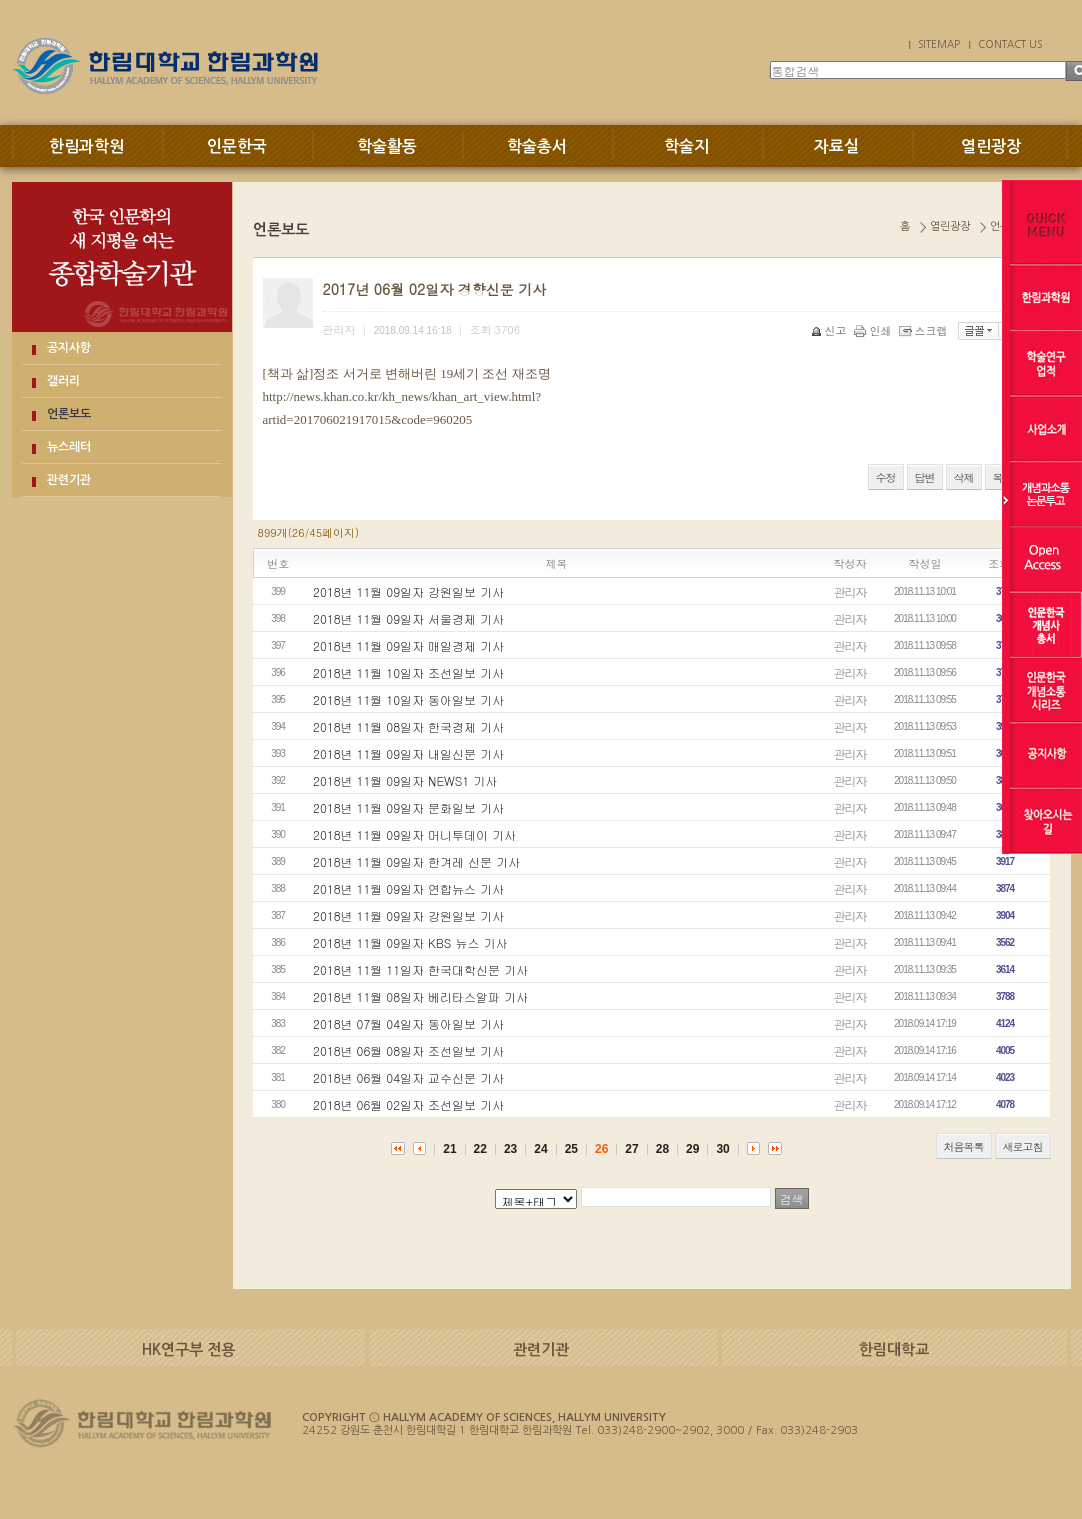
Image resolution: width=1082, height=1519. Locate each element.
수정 (886, 477)
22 (480, 1149)
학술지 (686, 146)
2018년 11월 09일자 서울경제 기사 (408, 618)
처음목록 (964, 1146)
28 (662, 1149)
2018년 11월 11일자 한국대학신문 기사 (420, 969)
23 (510, 1149)
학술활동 (387, 146)
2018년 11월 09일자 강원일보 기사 (408, 591)
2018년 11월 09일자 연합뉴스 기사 (408, 888)
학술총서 (537, 146)
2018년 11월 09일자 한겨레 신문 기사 (416, 861)
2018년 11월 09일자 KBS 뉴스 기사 (410, 942)
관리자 (850, 591)
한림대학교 (894, 1349)
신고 (830, 330)
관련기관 (69, 480)
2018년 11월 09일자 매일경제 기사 (408, 645)
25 (571, 1149)
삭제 (964, 477)
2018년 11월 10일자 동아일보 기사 (408, 699)
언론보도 (69, 414)
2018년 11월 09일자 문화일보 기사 (408, 807)
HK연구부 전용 (188, 1349)
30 (722, 1149)
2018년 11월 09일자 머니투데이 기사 (414, 834)
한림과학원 (86, 146)
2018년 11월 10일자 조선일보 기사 (408, 672)
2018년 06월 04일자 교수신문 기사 (408, 1077)
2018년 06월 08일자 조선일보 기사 (408, 1050)
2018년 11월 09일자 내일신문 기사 (408, 753)
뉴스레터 (69, 447)
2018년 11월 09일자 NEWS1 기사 (405, 780)
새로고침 (1023, 1146)
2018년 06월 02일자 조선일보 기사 (408, 1104)
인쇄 (874, 330)
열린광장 (991, 146)
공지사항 (69, 348)
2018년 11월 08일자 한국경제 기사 (408, 726)
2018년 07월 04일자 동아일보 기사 (408, 1023)
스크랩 (925, 330)
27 (631, 1149)
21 (449, 1149)
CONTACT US (1010, 44)
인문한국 (237, 146)
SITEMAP (939, 44)
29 (692, 1149)
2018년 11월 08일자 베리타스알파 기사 (420, 996)
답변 (925, 477)
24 (540, 1149)
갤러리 (63, 381)
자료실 (836, 146)
